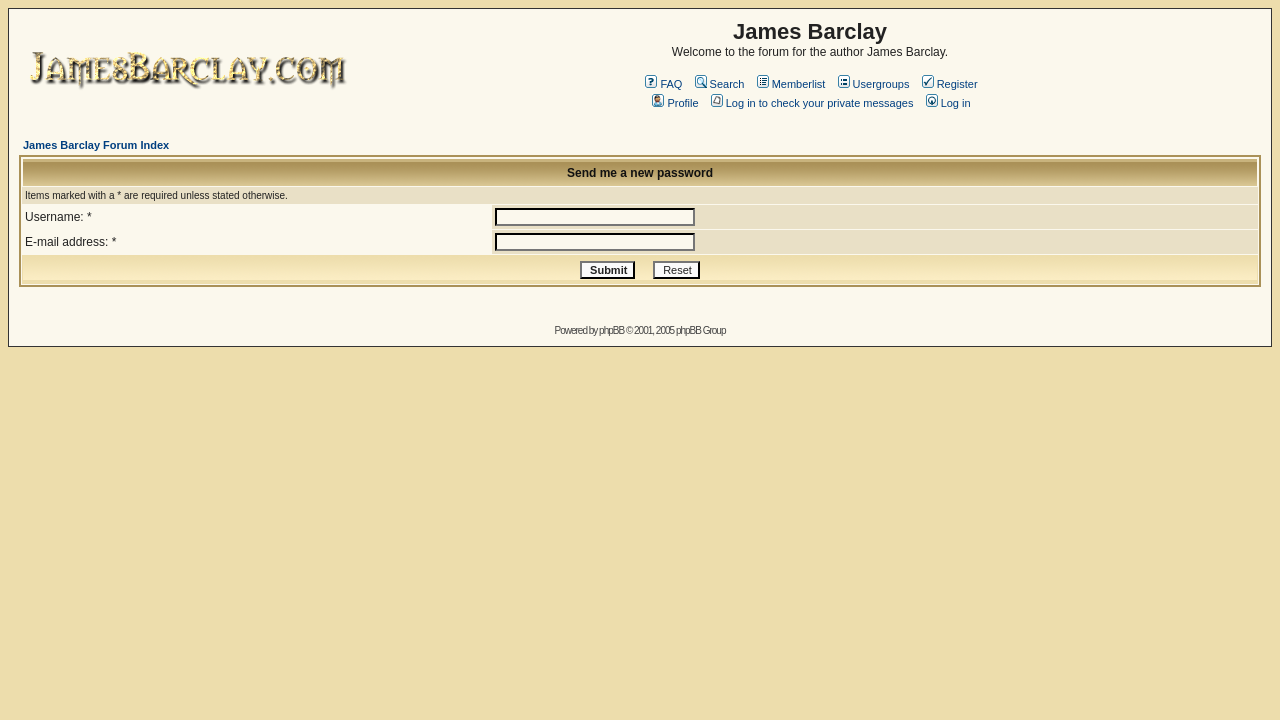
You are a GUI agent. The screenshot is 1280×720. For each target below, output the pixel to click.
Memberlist (791, 84)
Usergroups (874, 84)
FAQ (663, 84)
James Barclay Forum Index (96, 145)
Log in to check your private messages (812, 103)
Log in (948, 103)
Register (950, 84)
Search (720, 84)
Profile (675, 103)
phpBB (611, 330)
